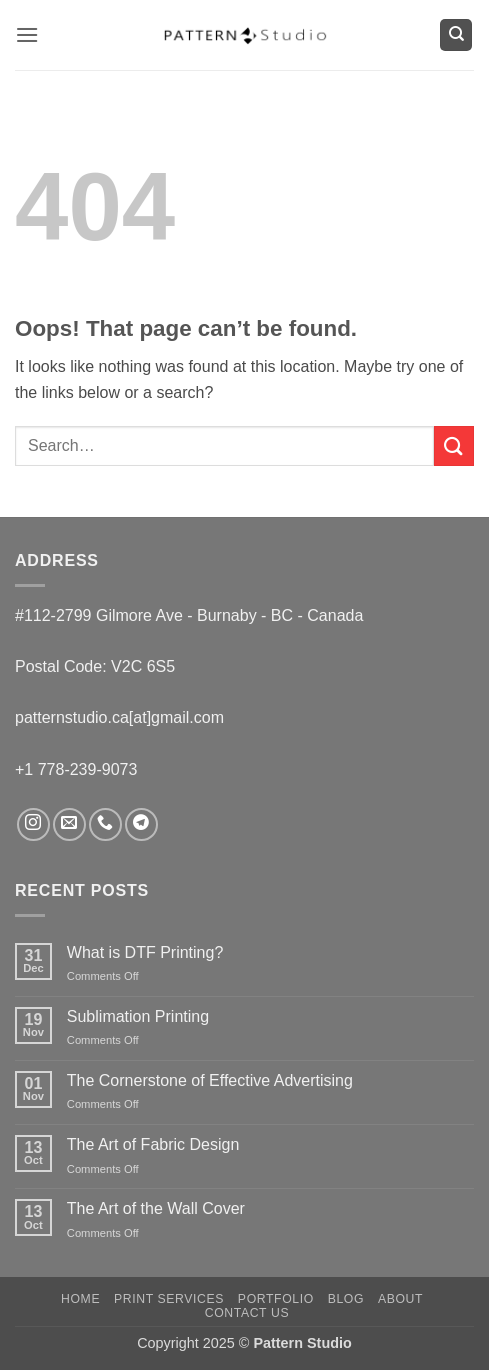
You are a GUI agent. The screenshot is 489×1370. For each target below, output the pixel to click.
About (400, 1299)
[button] (27, 34)
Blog (346, 1299)
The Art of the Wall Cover (156, 1208)
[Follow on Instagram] (33, 824)
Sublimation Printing (138, 1016)
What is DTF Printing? (145, 952)
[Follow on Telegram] (141, 824)
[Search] (456, 35)
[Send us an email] (69, 824)
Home (80, 1299)
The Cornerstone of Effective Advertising (210, 1080)
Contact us (247, 1313)
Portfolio (276, 1299)
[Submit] (454, 445)
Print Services (169, 1299)
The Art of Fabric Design (153, 1144)
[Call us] (105, 824)
